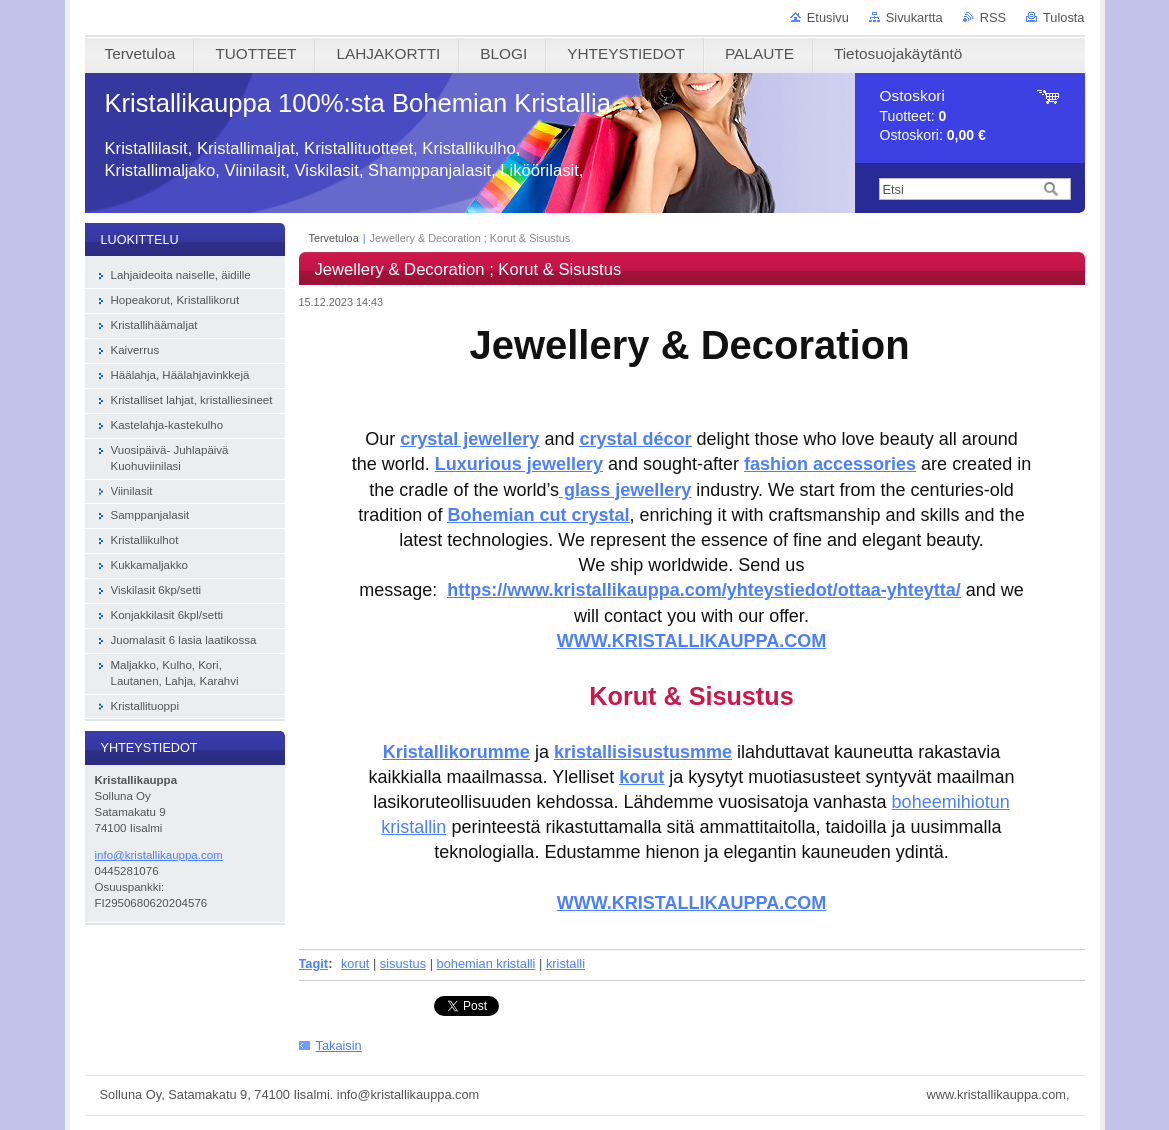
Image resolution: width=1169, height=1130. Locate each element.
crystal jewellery (469, 439)
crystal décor (635, 439)
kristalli (565, 963)
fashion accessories (830, 464)
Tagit (314, 963)
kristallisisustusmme (643, 752)
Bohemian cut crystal (538, 515)
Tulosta (1064, 17)
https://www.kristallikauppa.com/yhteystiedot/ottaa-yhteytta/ (703, 590)
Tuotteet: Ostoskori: (933, 115)
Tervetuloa (334, 238)
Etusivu (828, 17)
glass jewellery (625, 490)
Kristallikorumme (456, 752)
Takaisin (339, 1045)
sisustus (403, 963)
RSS (993, 17)
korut (641, 777)
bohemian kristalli (486, 963)
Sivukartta (914, 17)
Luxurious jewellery (519, 464)
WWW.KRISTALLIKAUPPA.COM (691, 903)
